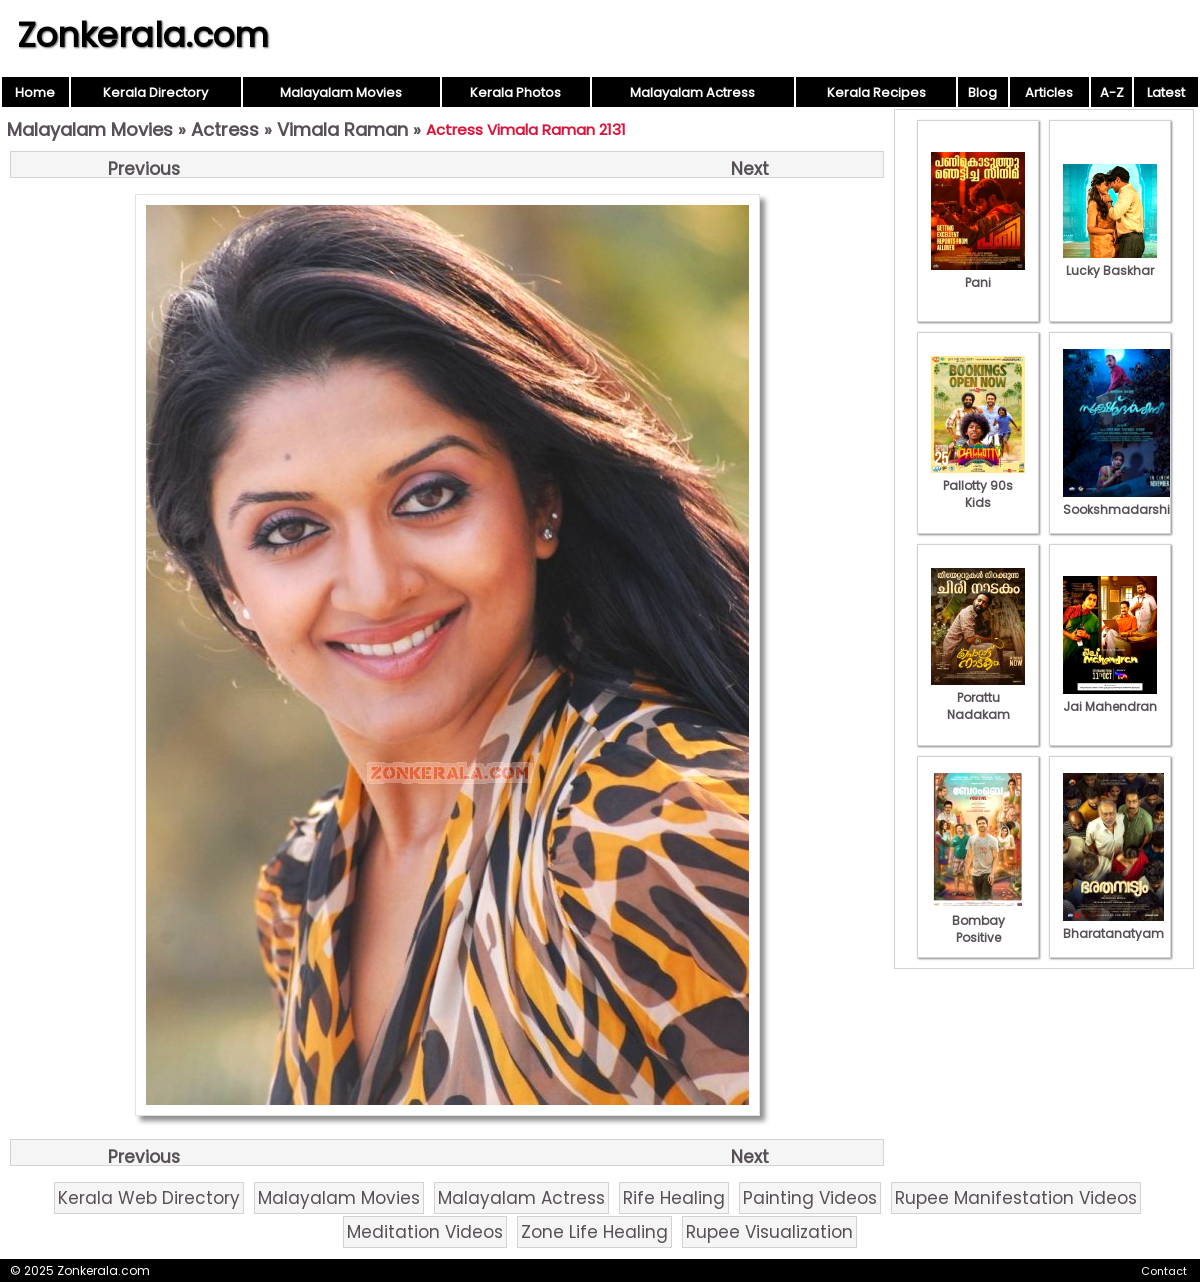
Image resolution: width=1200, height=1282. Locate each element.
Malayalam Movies (341, 92)
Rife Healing (674, 1198)
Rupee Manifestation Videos (1016, 1198)
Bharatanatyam (1113, 925)
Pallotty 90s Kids (978, 485)
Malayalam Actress (692, 92)
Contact (1164, 1271)
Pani (978, 274)
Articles (1049, 92)
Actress (225, 129)
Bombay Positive (978, 920)
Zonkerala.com (143, 35)
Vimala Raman (342, 129)
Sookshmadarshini (1122, 501)
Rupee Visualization (769, 1232)
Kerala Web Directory (149, 1198)
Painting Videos (810, 1198)
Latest (1166, 92)
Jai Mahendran (1110, 698)
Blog (982, 92)
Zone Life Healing (594, 1232)
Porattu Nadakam (978, 697)
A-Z (1112, 92)
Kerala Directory (155, 92)
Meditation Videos (425, 1232)
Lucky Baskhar (1110, 262)
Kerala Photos (515, 92)
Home (35, 92)
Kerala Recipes (876, 92)
